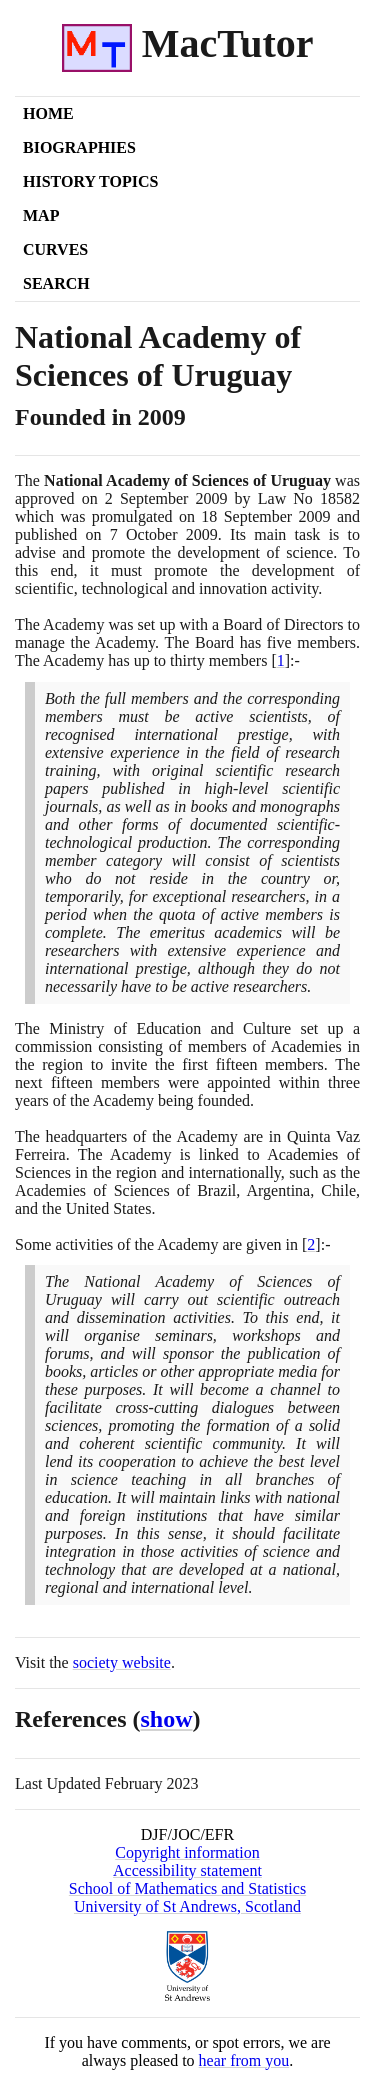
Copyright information (187, 1852)
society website (122, 1662)
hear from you (244, 2060)
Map (41, 215)
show (167, 1719)
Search (56, 283)
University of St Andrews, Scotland (187, 1906)
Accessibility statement (187, 1870)
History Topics (90, 181)
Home (48, 113)
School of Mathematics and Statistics (187, 1888)
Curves (55, 249)
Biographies (79, 147)
